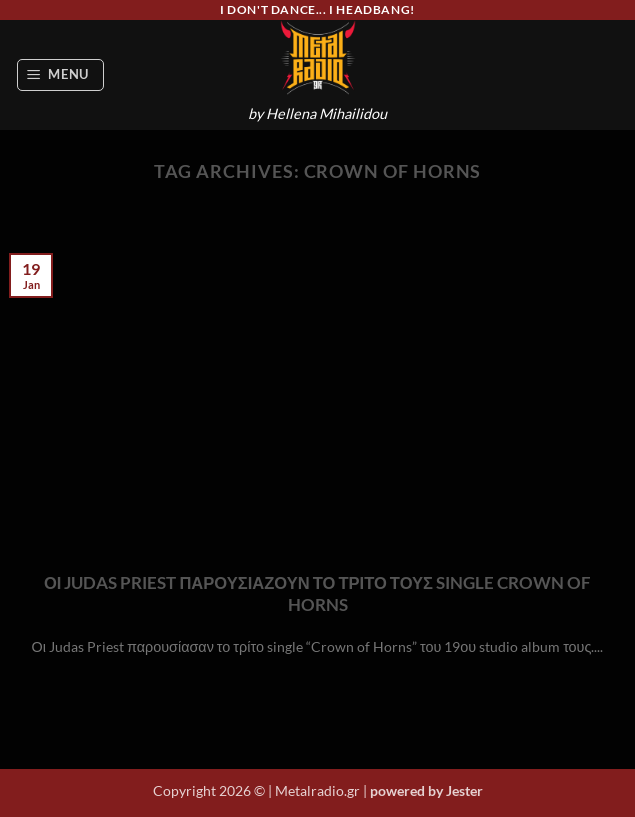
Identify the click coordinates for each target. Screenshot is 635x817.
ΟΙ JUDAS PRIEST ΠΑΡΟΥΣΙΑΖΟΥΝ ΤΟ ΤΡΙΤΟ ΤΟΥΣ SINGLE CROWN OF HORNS (317, 594)
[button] (61, 75)
